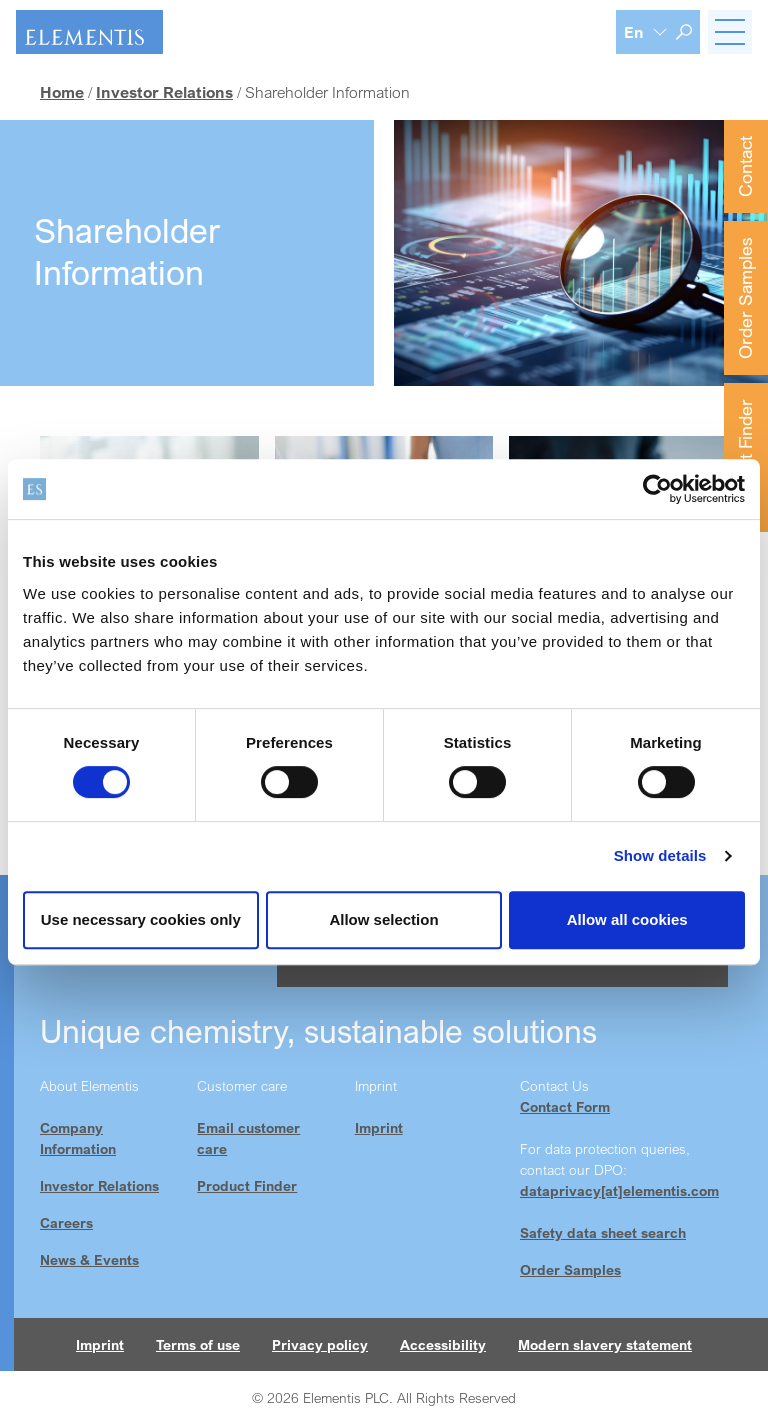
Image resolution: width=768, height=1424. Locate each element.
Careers (66, 1222)
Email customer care (248, 1138)
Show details (660, 855)
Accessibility (443, 1344)
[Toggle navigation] (730, 32)
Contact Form (565, 1106)
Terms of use (198, 1344)
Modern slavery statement (605, 1344)
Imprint (379, 1127)
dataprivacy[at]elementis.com (619, 1190)
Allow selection (383, 919)
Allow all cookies (627, 919)
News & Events (89, 1259)
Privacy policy (320, 1344)
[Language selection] (646, 32)
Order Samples (745, 298)
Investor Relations (99, 1185)
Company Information (78, 1138)
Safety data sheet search (603, 1232)
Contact (745, 166)
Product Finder (745, 457)
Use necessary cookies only (141, 919)
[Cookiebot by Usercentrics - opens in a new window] (657, 489)
